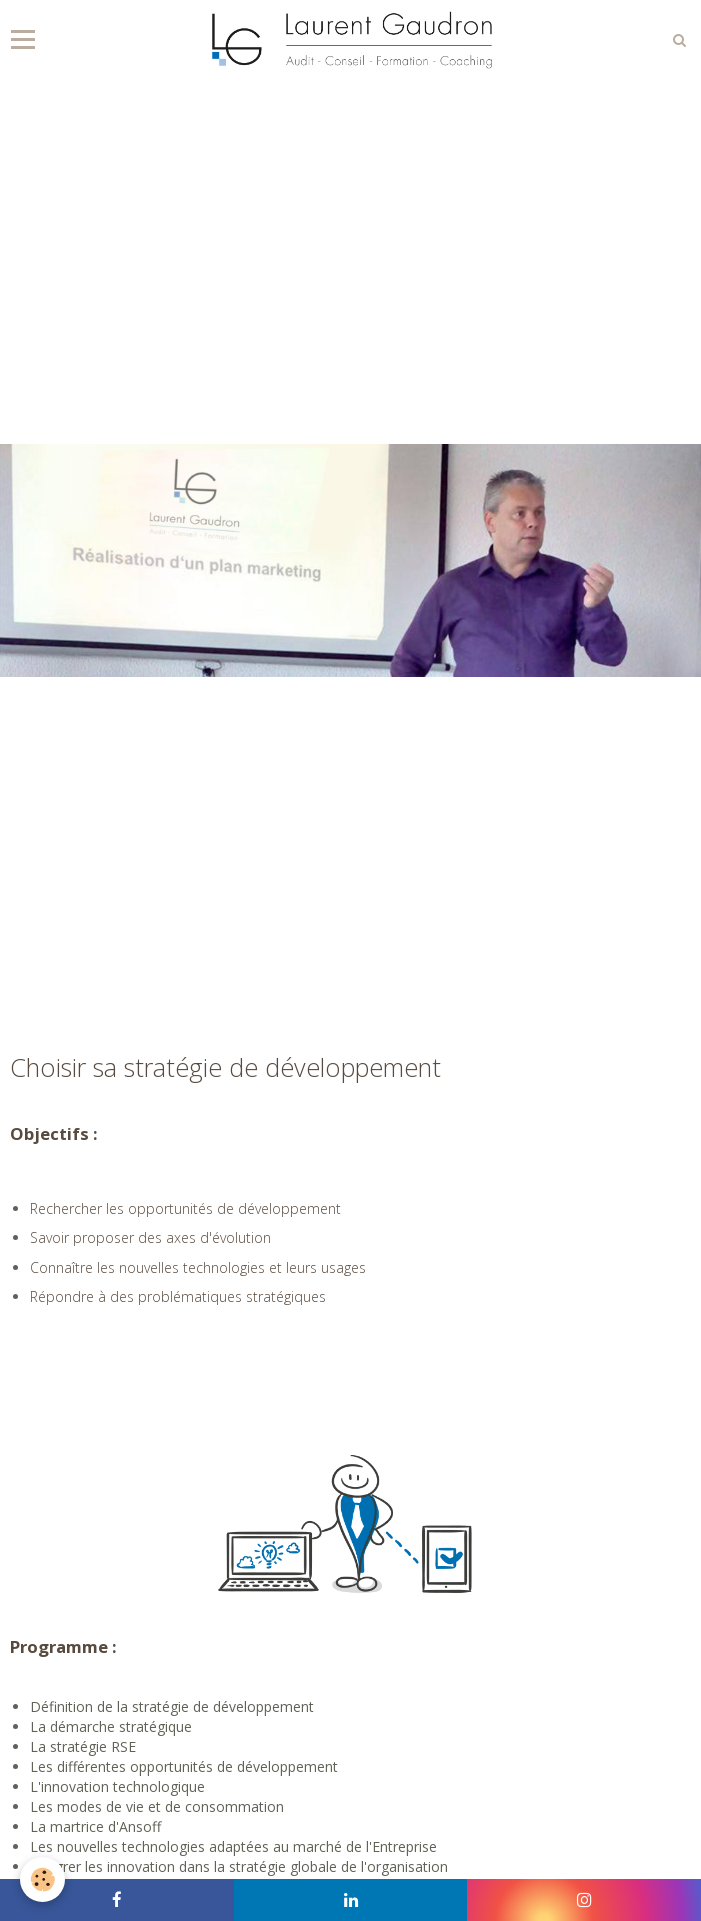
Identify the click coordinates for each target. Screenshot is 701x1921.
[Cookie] (42, 1879)
